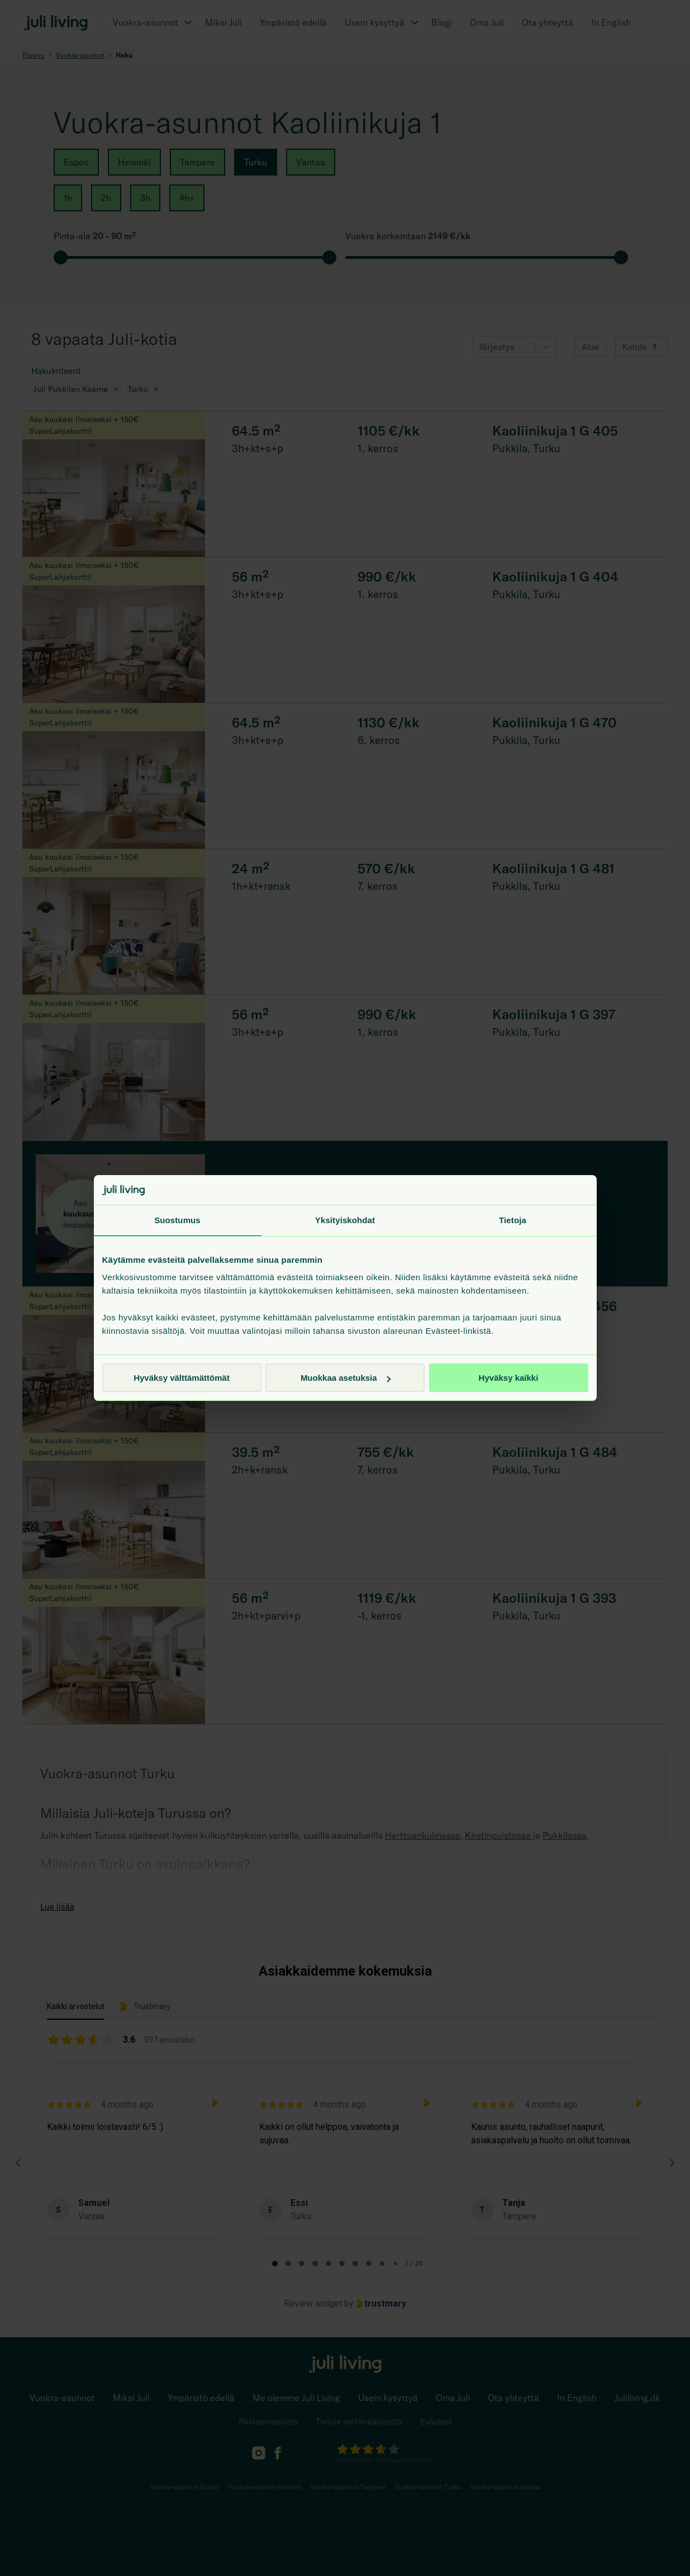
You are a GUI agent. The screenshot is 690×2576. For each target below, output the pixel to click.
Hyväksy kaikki (509, 1377)
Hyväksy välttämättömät (182, 1377)
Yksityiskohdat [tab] (345, 1220)
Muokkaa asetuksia (346, 1377)
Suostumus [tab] (177, 1220)
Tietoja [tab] (512, 1220)
